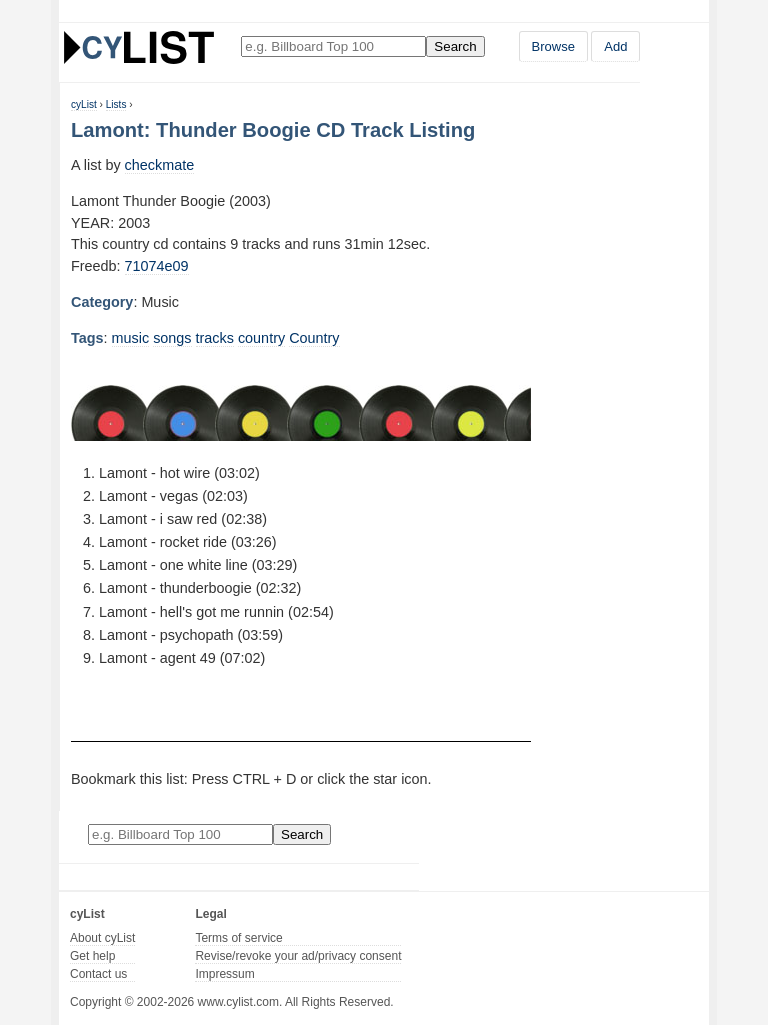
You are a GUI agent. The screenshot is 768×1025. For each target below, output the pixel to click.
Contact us (98, 974)
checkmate (160, 165)
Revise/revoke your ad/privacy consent (298, 956)
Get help (92, 956)
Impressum (224, 974)
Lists (116, 104)
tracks (215, 338)
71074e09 (157, 266)
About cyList (102, 938)
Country (314, 338)
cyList (84, 104)
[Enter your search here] (333, 46)
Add (615, 46)
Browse (553, 46)
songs (172, 338)
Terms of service (238, 938)
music (131, 338)
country (261, 338)
